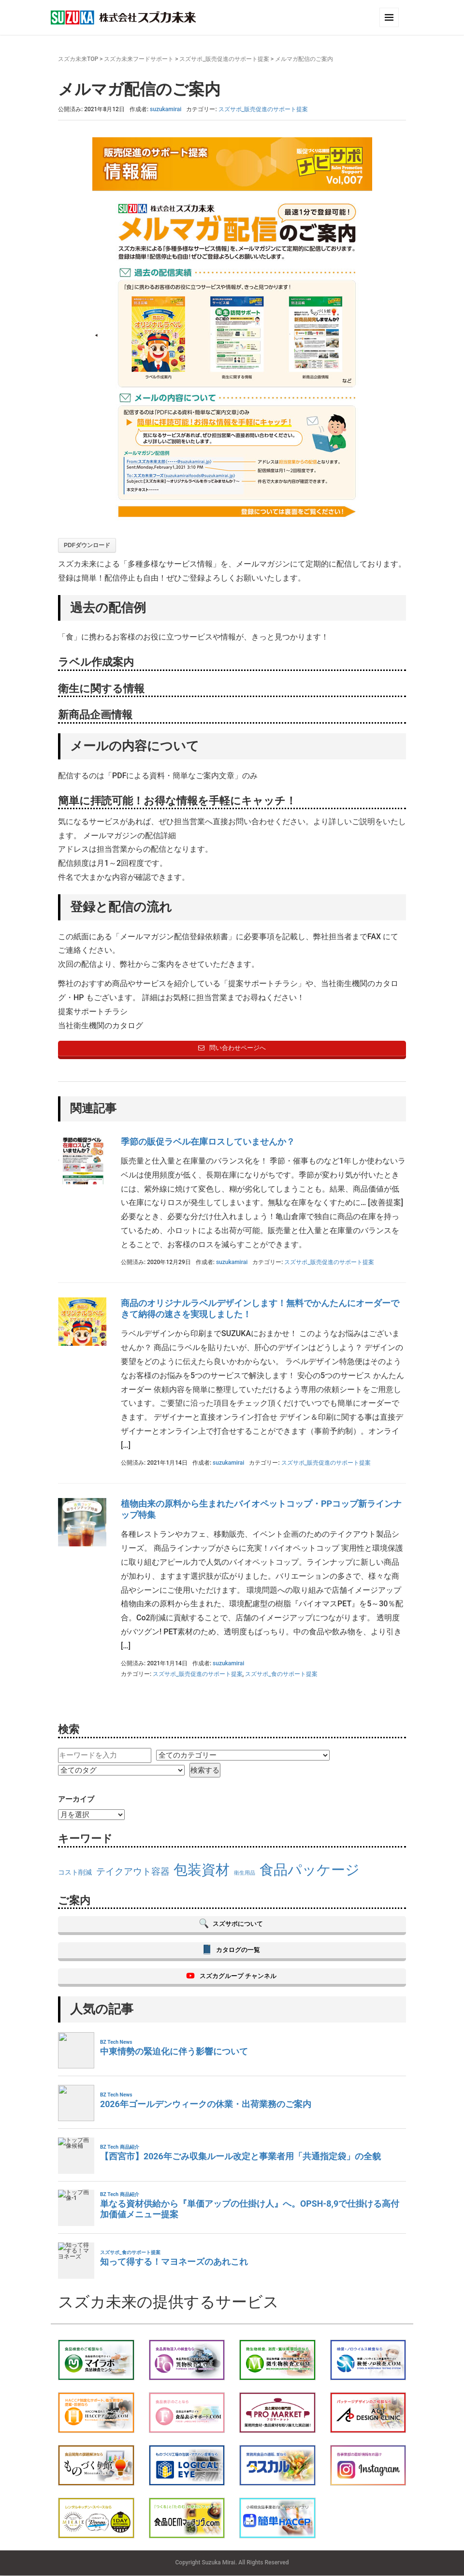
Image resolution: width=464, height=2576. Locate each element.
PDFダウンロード (87, 545)
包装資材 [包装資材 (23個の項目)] (202, 1870)
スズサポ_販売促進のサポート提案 (224, 59)
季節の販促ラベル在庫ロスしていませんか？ (208, 1141)
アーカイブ (76, 1799)
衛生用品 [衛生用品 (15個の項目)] (244, 1873)
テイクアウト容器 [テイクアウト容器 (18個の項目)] (133, 1871)
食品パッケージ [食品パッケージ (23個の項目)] (310, 1870)
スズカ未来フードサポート (139, 59)
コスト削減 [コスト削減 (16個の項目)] (75, 1872)
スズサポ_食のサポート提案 (281, 1674)
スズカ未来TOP (78, 59)
